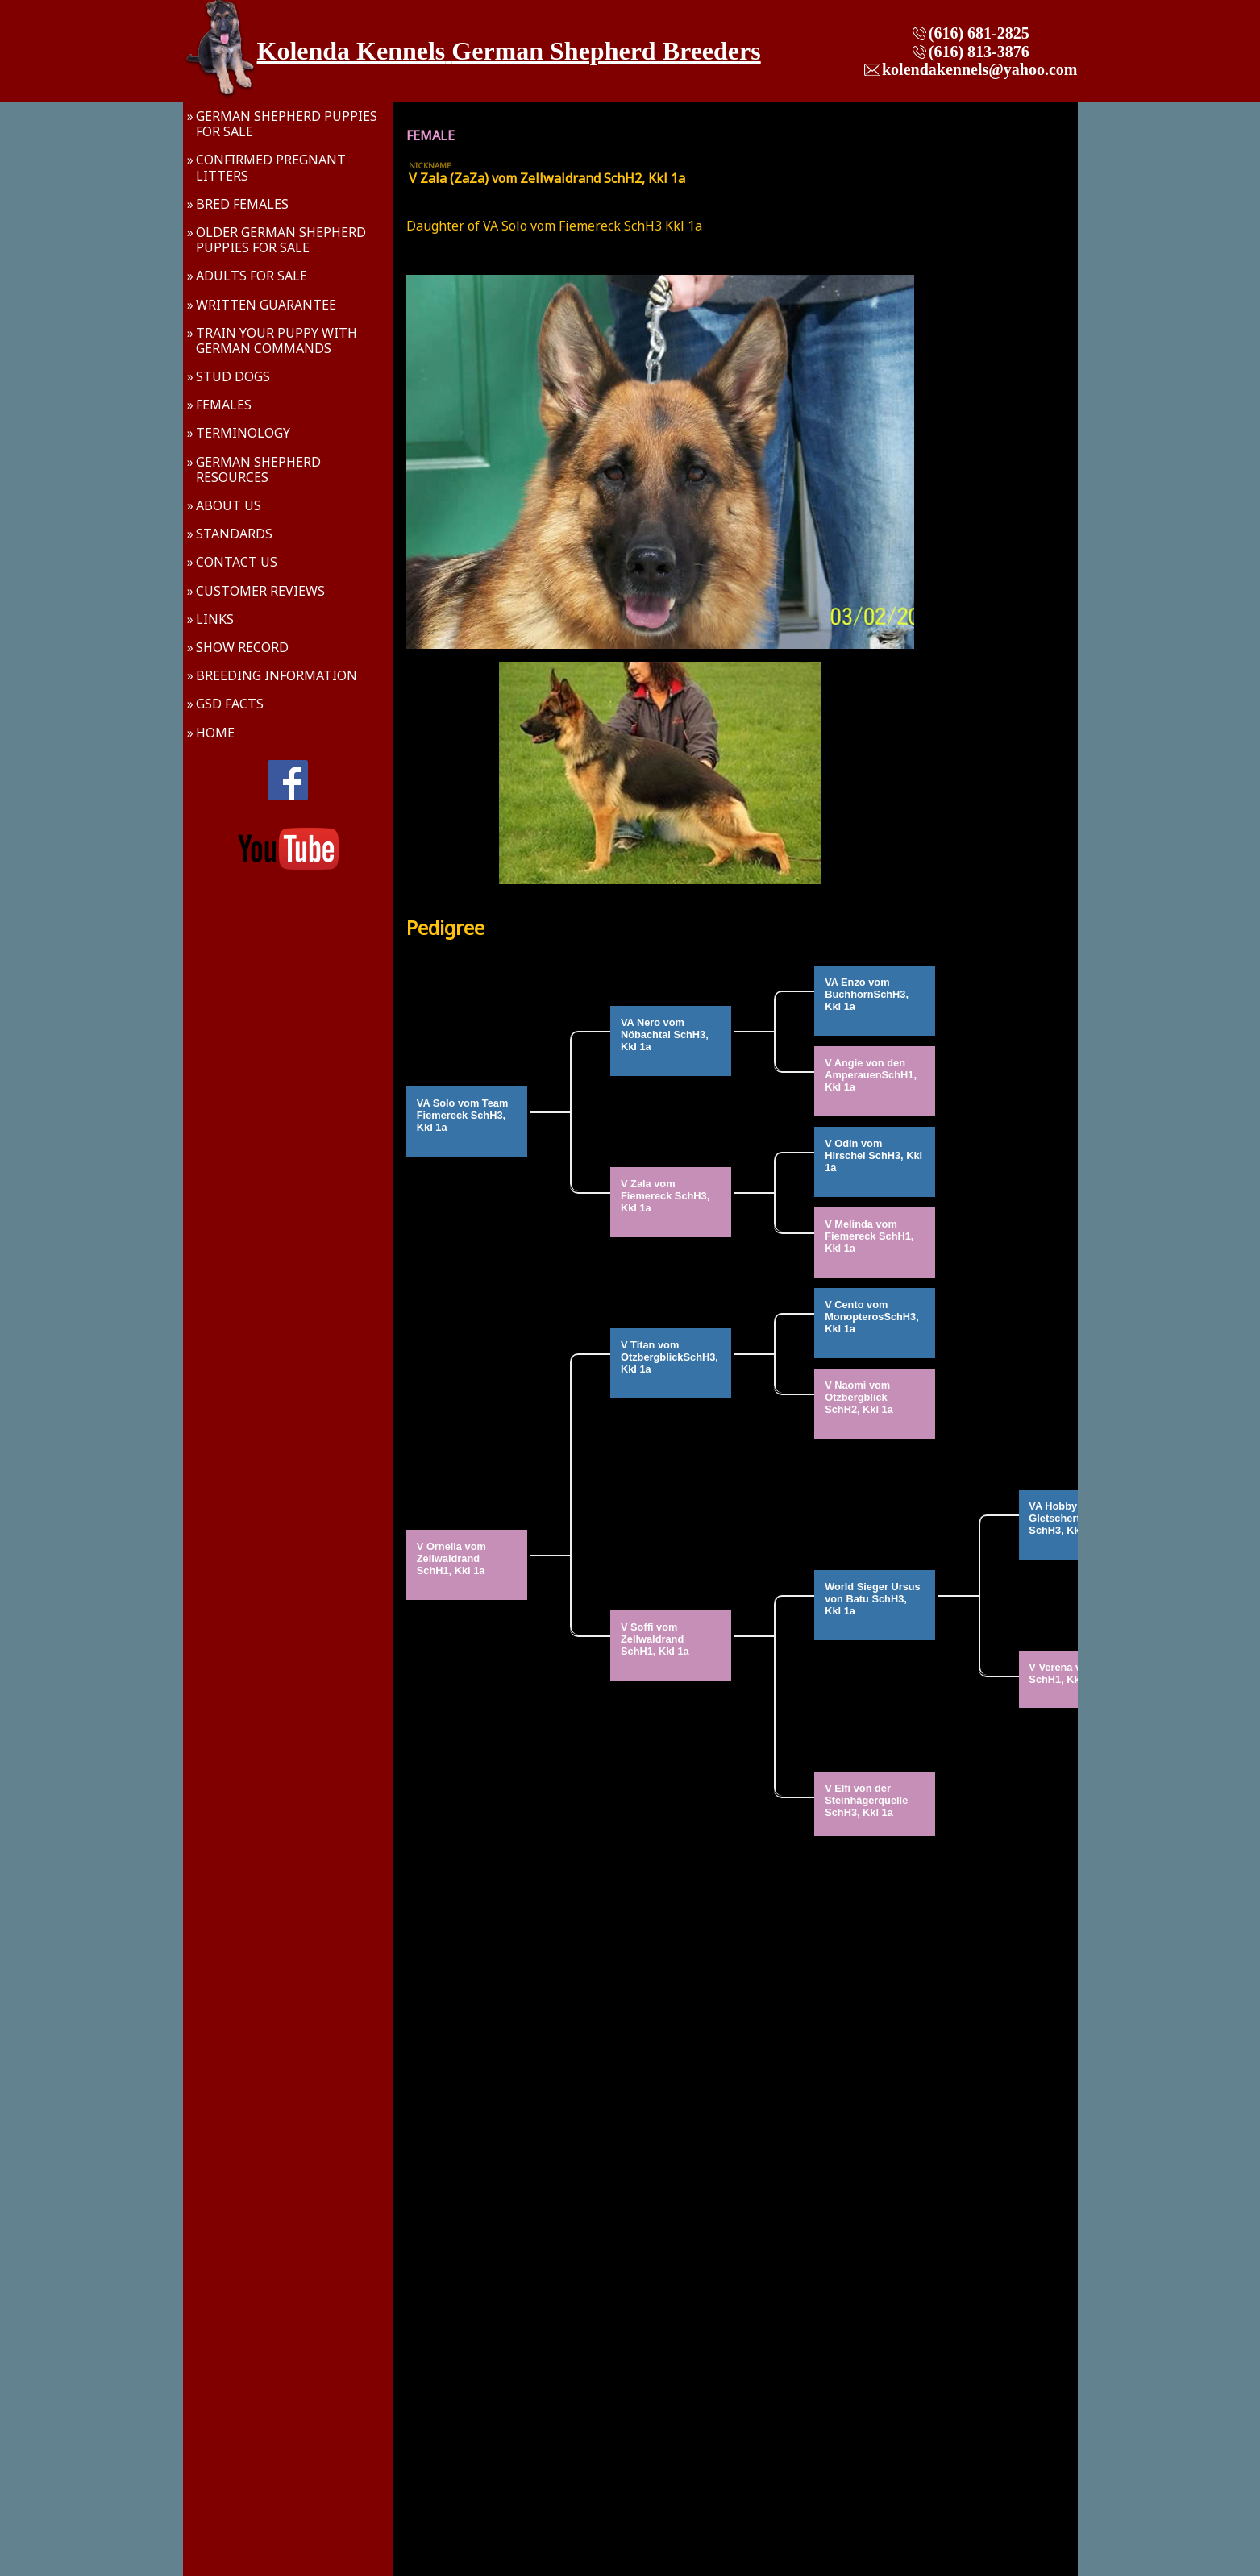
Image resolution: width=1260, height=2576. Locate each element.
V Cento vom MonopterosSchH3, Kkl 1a (873, 1322)
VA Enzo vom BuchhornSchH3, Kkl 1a (868, 1000)
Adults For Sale (251, 276)
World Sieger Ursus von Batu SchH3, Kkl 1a (874, 1605)
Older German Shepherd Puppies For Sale (281, 239)
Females (224, 404)
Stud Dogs (233, 376)
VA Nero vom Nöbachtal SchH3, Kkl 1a (666, 1040)
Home (215, 733)
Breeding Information (276, 675)
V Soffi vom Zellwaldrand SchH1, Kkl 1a (655, 1645)
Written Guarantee (266, 305)
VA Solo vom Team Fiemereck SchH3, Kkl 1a (464, 1121)
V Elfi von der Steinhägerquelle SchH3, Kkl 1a (868, 1806)
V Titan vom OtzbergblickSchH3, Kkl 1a (671, 1363)
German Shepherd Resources (258, 469)
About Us (228, 505)
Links (215, 619)
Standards (234, 533)
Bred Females (242, 204)
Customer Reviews (260, 591)
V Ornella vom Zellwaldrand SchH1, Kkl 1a (453, 1564)
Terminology (243, 433)
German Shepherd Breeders (605, 50)
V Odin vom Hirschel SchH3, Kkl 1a (875, 1161)
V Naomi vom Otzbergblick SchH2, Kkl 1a (859, 1403)
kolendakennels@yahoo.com (980, 69)
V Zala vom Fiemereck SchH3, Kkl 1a (667, 1202)
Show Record (242, 647)
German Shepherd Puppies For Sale (286, 123)
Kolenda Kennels (351, 50)
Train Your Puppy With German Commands (276, 340)
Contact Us (236, 562)
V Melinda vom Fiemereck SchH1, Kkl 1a (871, 1242)
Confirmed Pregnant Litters (271, 167)
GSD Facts (230, 704)
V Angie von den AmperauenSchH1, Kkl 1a (872, 1081)
